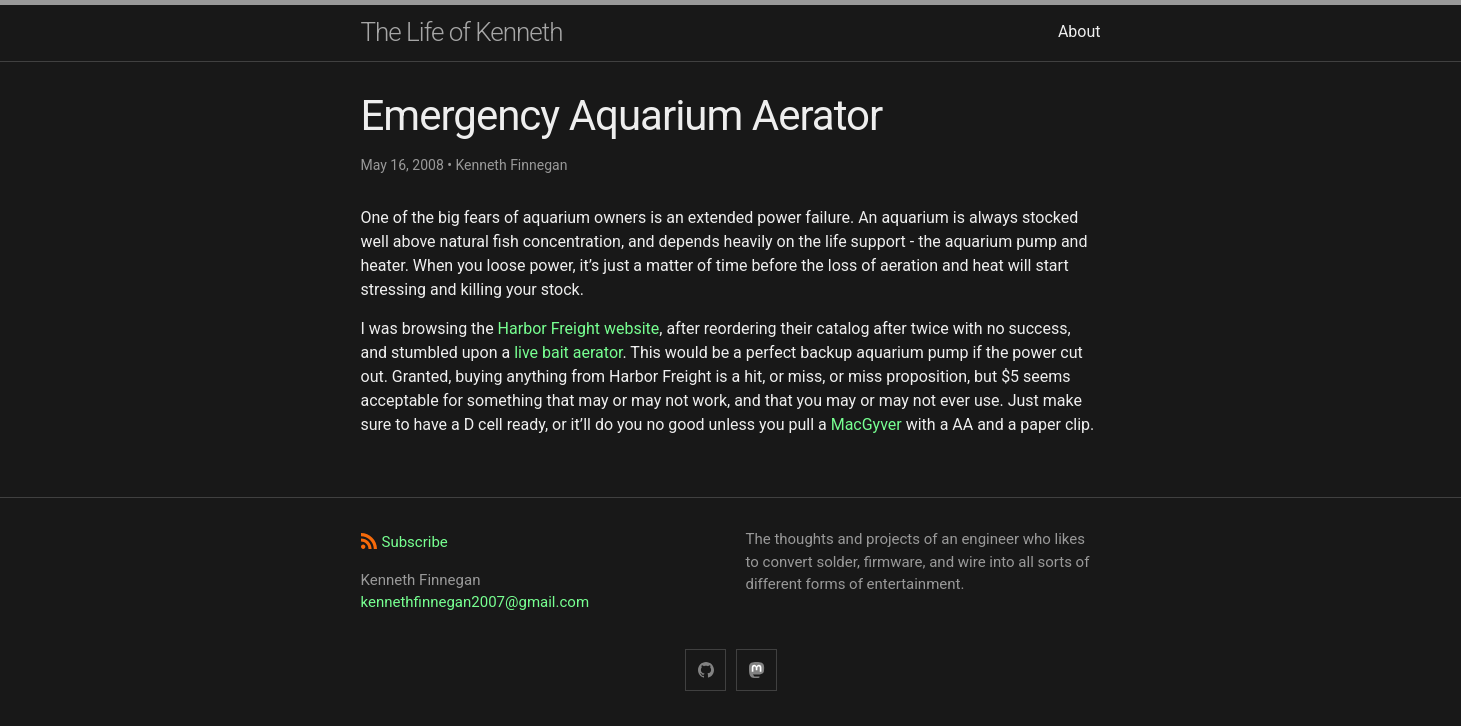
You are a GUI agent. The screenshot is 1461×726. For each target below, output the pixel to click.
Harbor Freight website (579, 328)
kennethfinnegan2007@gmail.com (475, 602)
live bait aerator (568, 352)
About (1079, 31)
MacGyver (866, 424)
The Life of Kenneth (462, 32)
